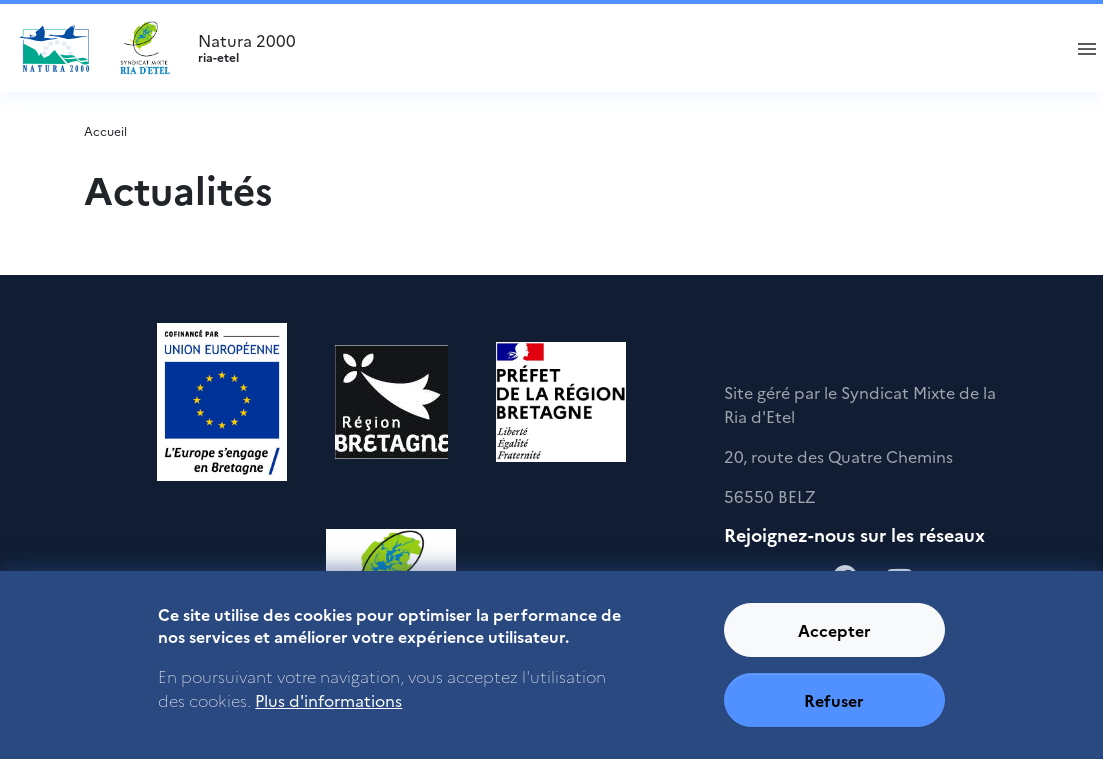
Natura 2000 (620, 48)
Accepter (834, 630)
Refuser (834, 700)
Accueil (105, 130)
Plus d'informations (328, 700)
